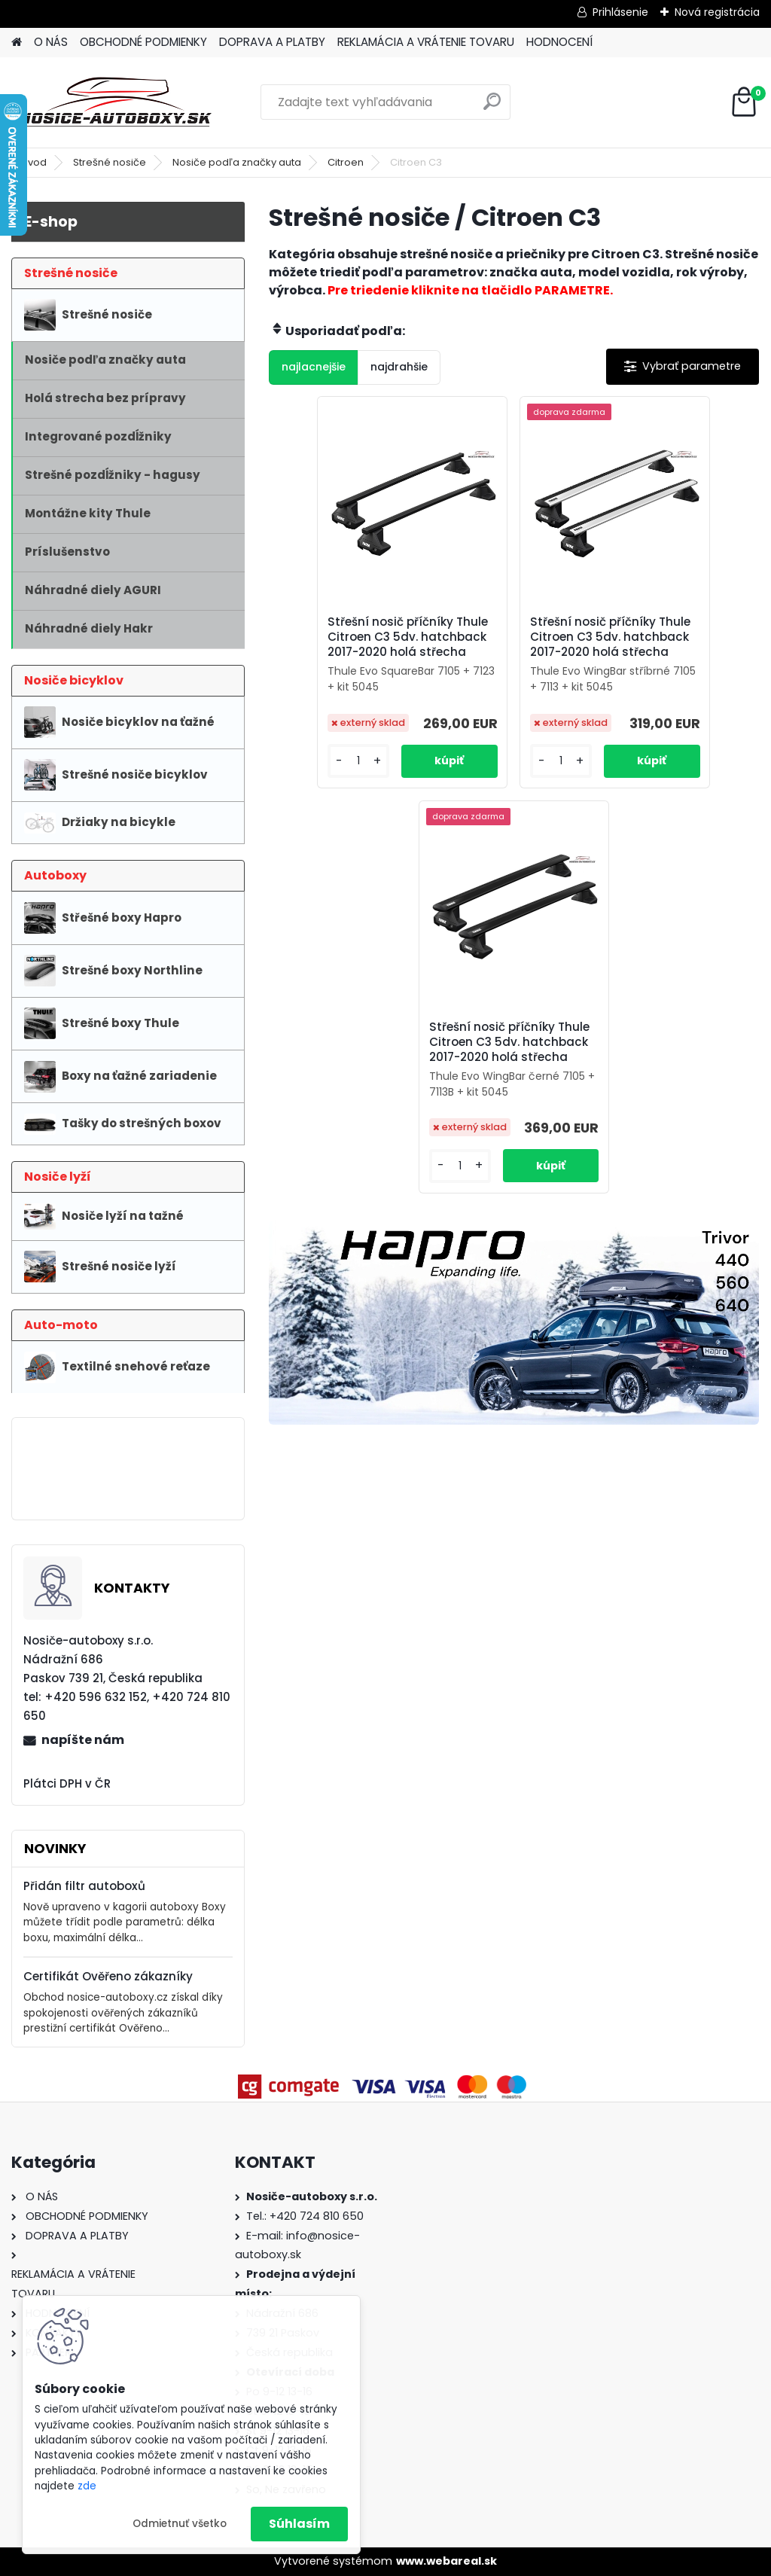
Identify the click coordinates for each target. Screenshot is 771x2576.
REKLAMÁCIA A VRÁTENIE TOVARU (425, 42)
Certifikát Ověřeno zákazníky (108, 1976)
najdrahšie (399, 366)
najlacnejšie (314, 366)
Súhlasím (299, 2523)
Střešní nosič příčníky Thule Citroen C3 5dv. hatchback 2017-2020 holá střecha (349, 650)
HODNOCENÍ (559, 42)
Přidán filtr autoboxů (84, 1886)
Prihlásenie (620, 12)
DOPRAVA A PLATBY (272, 42)
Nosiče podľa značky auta (236, 162)
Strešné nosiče (109, 162)
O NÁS (51, 42)
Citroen (346, 162)
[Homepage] (16, 42)
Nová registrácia (717, 12)
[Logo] (114, 102)
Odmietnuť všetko (180, 2524)
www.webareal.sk (446, 2560)
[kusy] (308, 808)
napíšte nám (82, 1739)
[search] (492, 107)
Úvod (34, 162)
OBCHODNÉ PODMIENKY (143, 42)
